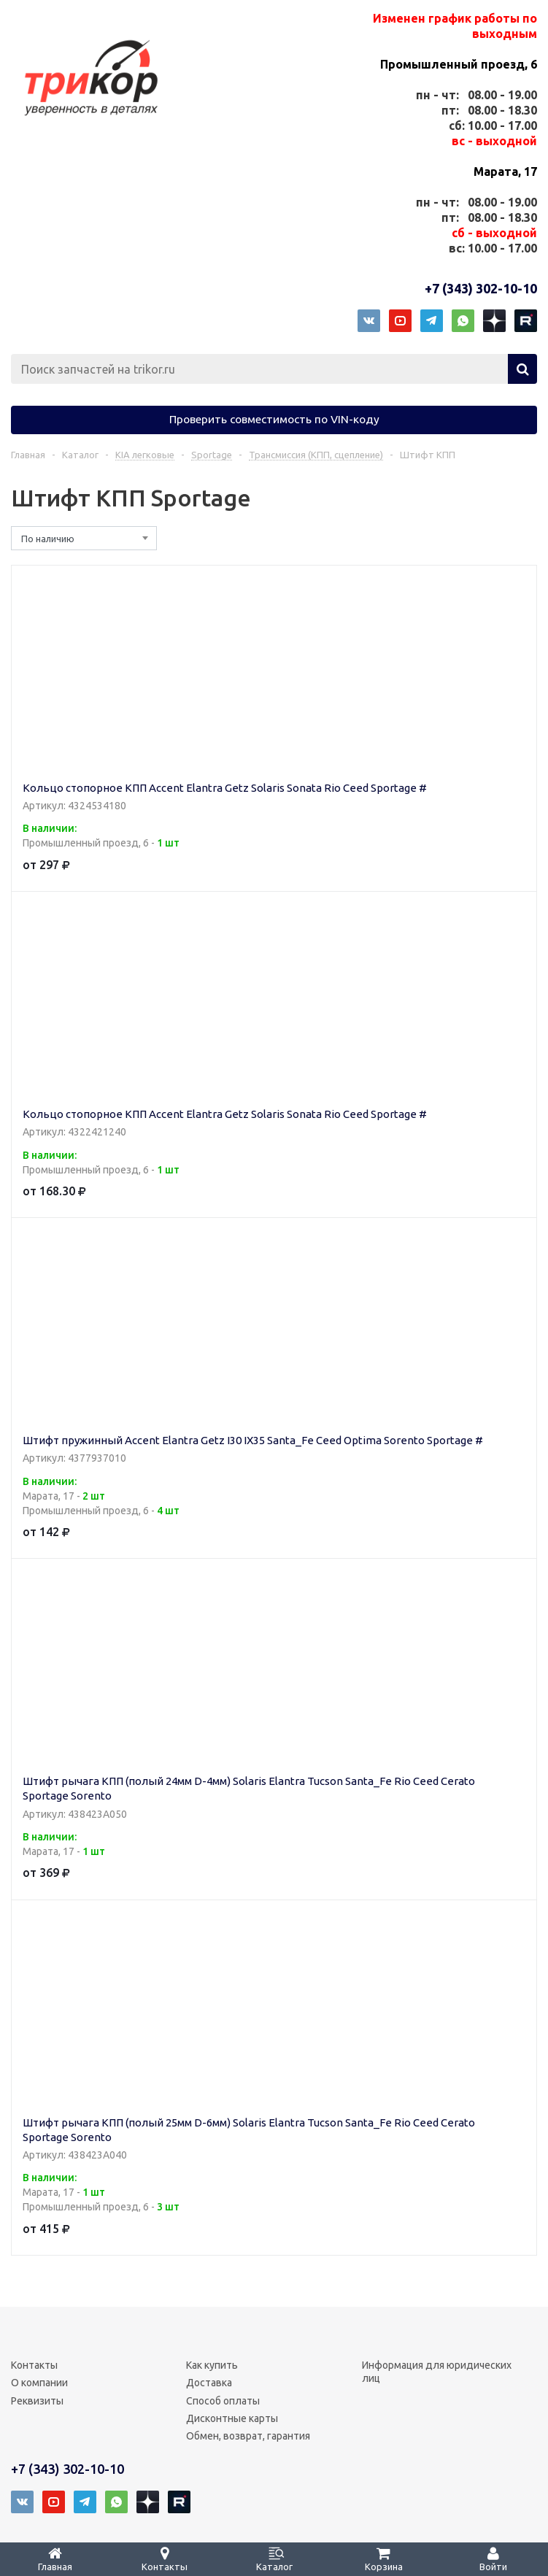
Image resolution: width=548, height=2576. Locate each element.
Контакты (34, 2365)
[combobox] (84, 538)
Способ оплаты (223, 2401)
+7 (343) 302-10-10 (481, 288)
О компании (39, 2382)
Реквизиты (37, 2401)
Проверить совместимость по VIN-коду (274, 418)
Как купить (212, 2365)
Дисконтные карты (232, 2418)
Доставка (209, 2382)
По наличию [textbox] (47, 538)
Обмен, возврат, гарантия (248, 2436)
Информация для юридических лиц (437, 2371)
